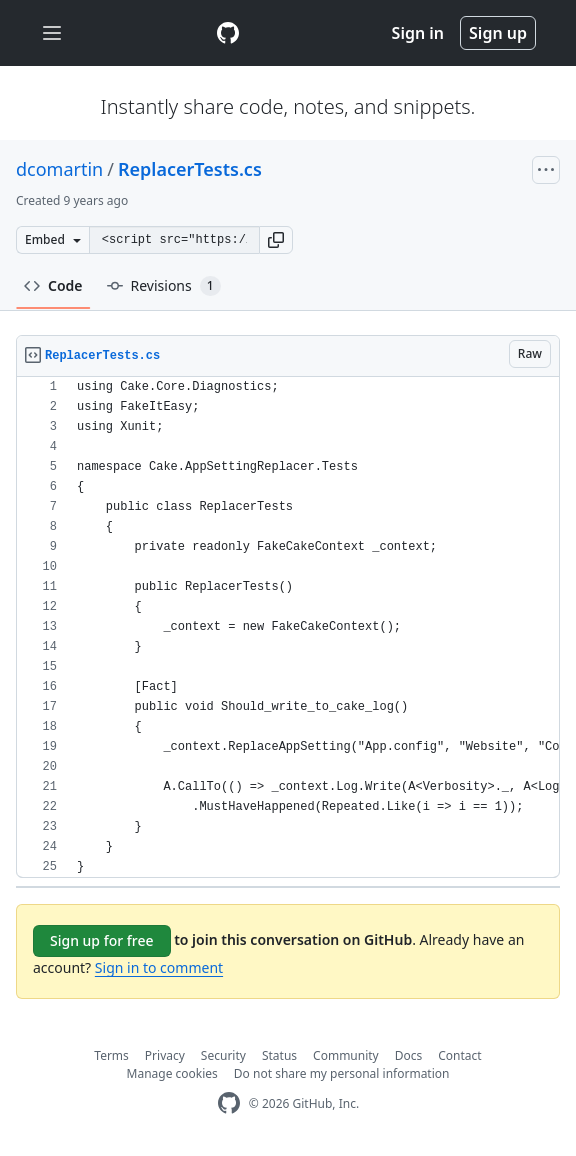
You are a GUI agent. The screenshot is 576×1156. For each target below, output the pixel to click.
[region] (288, 627)
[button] (276, 240)
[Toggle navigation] (52, 33)
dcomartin (59, 169)
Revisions (164, 286)
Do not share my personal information (342, 1073)
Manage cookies (172, 1073)
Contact (459, 1055)
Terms (111, 1055)
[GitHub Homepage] (229, 1103)
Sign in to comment (159, 967)
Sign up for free (102, 940)
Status (279, 1055)
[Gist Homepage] (228, 33)
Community (346, 1055)
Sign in (418, 33)
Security (223, 1055)
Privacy (165, 1055)
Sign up (498, 33)
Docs (409, 1055)
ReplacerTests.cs (190, 169)
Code (53, 285)
